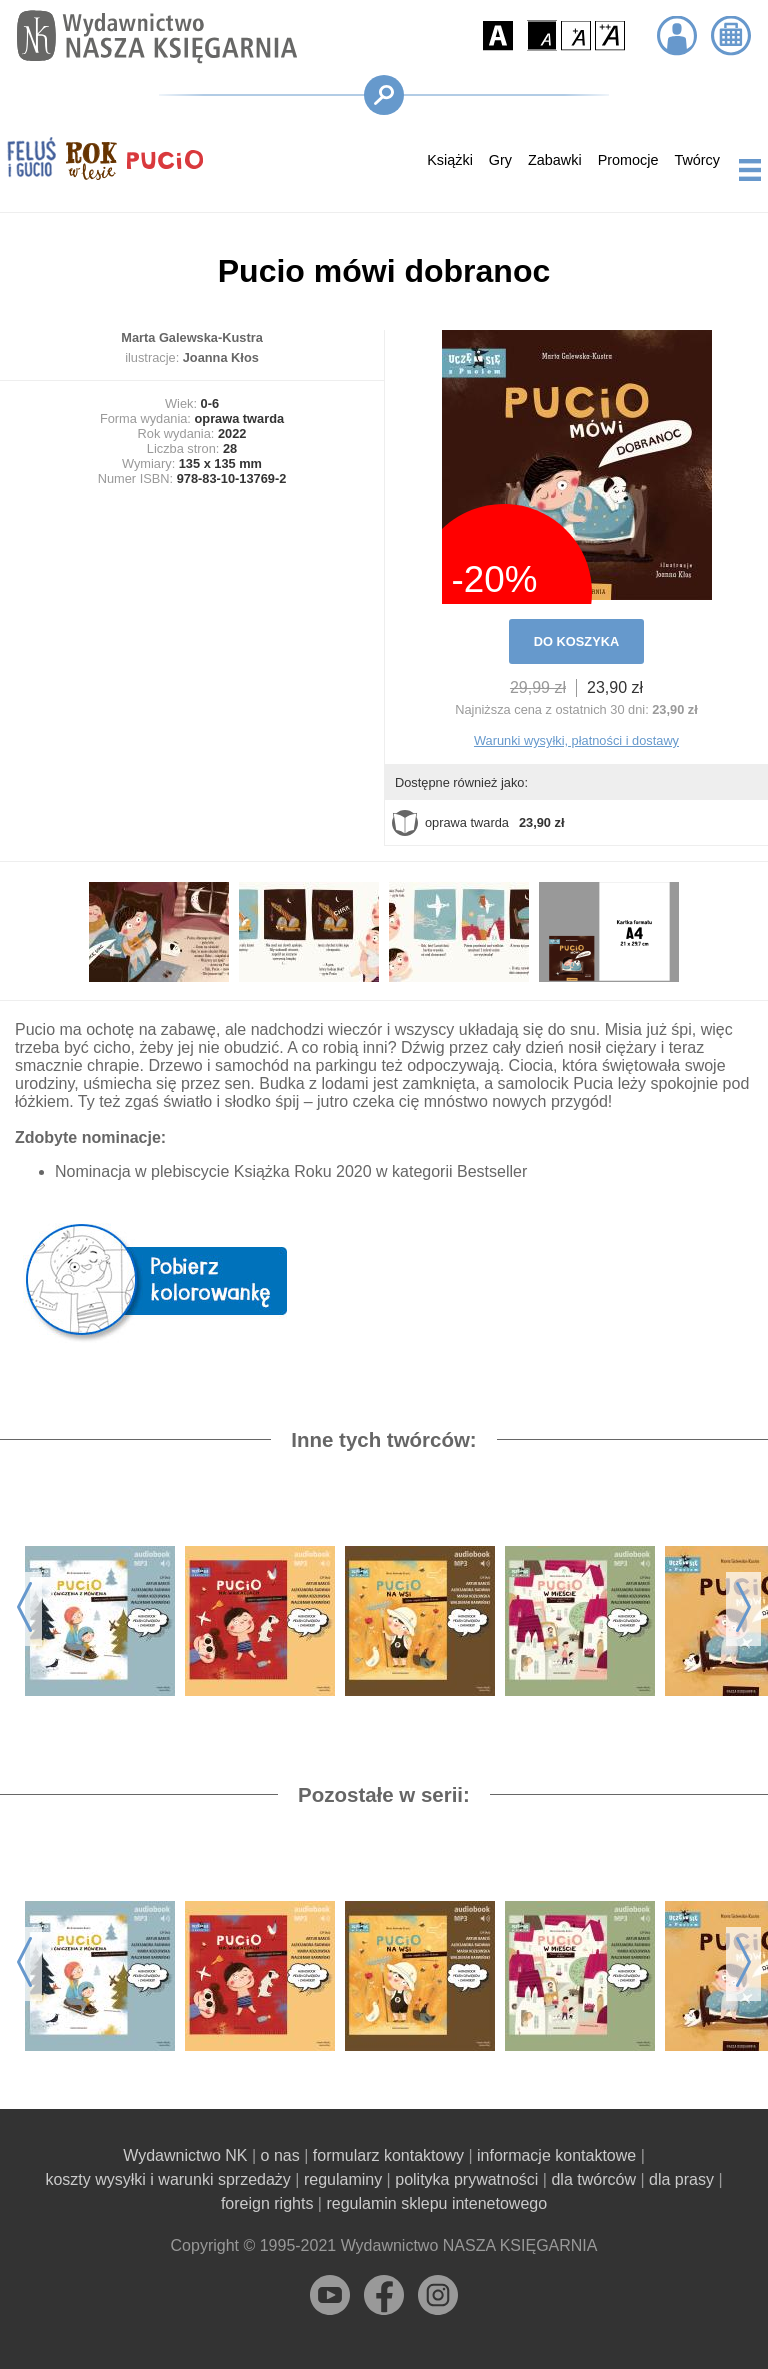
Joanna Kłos (221, 357)
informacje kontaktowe (556, 2155)
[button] (498, 36)
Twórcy (697, 160)
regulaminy (343, 2179)
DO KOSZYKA (576, 641)
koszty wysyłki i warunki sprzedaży (167, 2179)
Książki (450, 160)
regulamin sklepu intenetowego (436, 2203)
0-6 (210, 403)
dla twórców (593, 2179)
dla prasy (681, 2179)
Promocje (628, 160)
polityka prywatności (466, 2179)
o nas (280, 2155)
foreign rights (267, 2203)
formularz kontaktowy (388, 2155)
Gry (500, 160)
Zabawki (555, 160)
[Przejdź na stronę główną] (152, 37)
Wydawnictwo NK (185, 2155)
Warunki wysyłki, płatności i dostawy (576, 740)
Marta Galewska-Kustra (192, 337)
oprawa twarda (478, 823)
